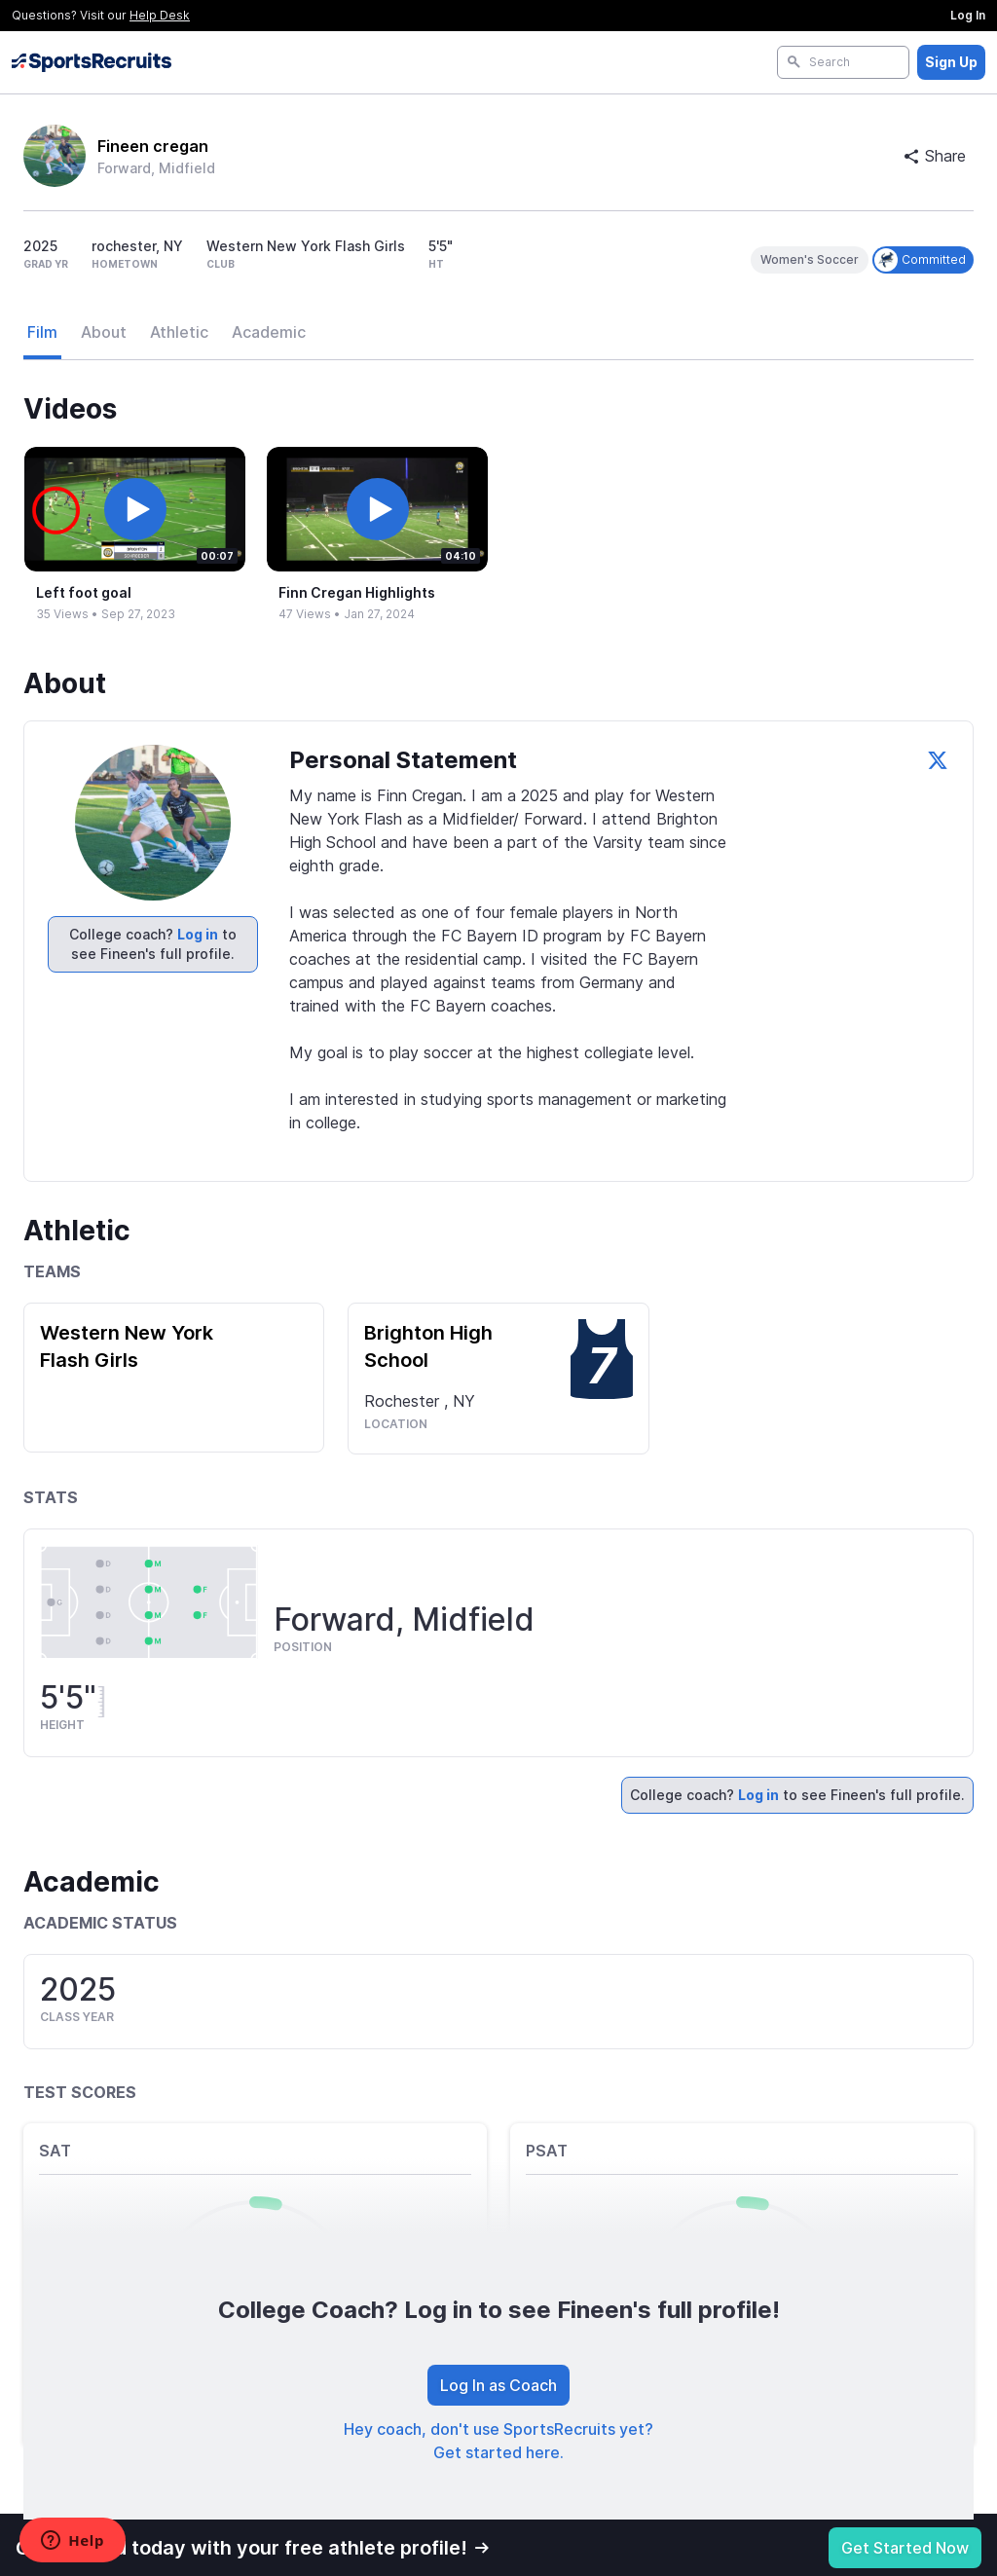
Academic (269, 332)
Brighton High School (428, 1346)
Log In (967, 15)
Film (42, 332)
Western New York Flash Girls (126, 1346)
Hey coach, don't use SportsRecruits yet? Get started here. (498, 2440)
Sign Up (951, 62)
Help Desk (159, 15)
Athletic (179, 332)
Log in (197, 934)
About (104, 332)
